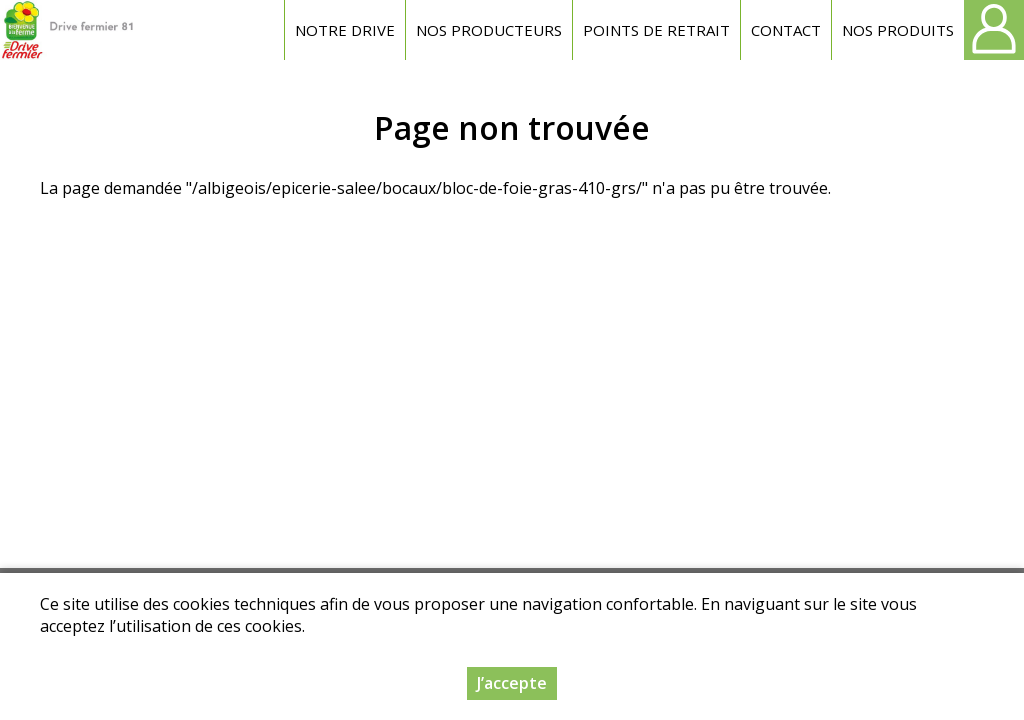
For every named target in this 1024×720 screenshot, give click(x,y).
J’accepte (512, 685)
